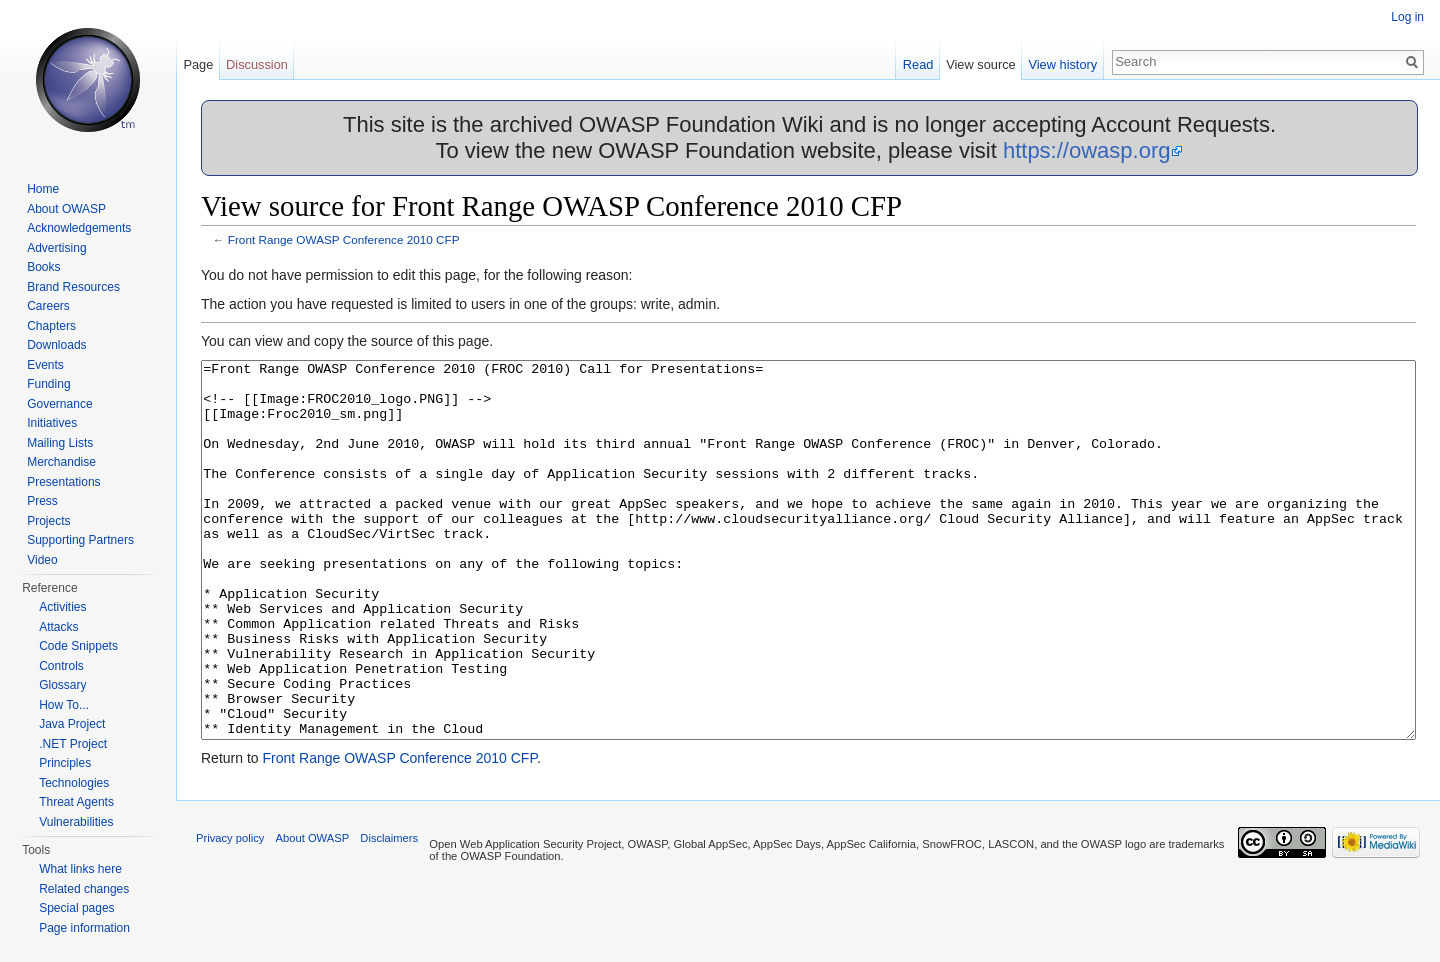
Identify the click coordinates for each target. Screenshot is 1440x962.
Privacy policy (230, 913)
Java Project (72, 724)
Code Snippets (78, 646)
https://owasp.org (1087, 150)
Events (45, 365)
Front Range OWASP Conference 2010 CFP (344, 239)
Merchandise (61, 462)
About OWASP (66, 209)
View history (1062, 64)
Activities (62, 607)
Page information (84, 928)
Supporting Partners (80, 540)
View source (980, 64)
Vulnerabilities (76, 822)
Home (43, 189)
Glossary (62, 685)
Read (918, 64)
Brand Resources (73, 287)
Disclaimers (389, 913)
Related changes (84, 889)
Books (43, 267)
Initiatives (52, 423)
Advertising (56, 248)
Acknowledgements (79, 228)
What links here (80, 869)
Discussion (257, 64)
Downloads (56, 345)
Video (42, 560)
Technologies (74, 783)
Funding (48, 384)
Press (42, 501)
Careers (48, 306)
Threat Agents (76, 802)
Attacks (58, 627)
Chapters (51, 326)
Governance (59, 404)
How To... (64, 705)
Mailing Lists (60, 443)
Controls (61, 666)
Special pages (76, 908)
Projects (48, 521)
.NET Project (73, 744)
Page (198, 64)
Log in (1407, 17)
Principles (65, 763)
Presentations (63, 482)
